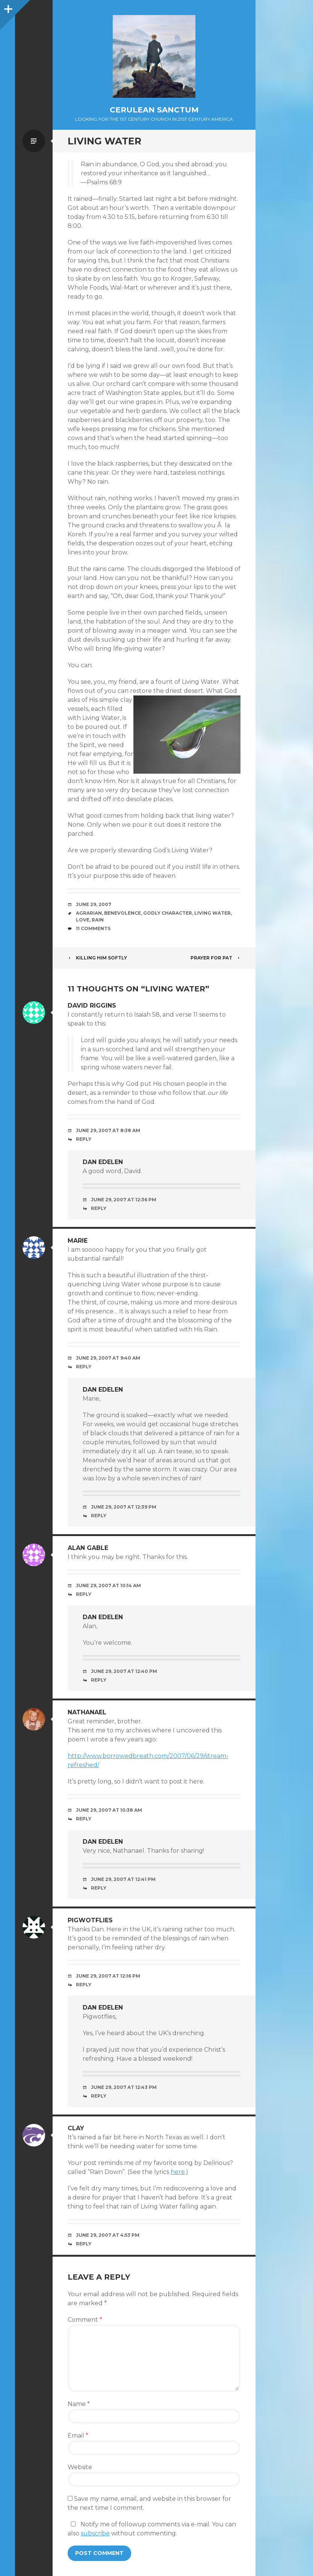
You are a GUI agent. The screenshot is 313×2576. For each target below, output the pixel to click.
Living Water (212, 913)
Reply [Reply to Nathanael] (83, 1819)
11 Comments (93, 928)
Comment (85, 2319)
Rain (98, 920)
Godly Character (167, 913)
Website (80, 2467)
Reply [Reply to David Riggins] (83, 1139)
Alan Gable (88, 1547)
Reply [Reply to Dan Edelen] (98, 1208)
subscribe (95, 2533)
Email (78, 2435)
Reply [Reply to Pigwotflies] (83, 1984)
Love (82, 920)
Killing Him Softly (97, 958)
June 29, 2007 (93, 904)
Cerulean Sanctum (154, 109)
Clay (76, 2128)
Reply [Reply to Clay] (83, 2244)
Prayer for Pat (215, 958)
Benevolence (122, 913)
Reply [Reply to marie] (83, 1366)
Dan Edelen (103, 1162)
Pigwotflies (90, 1920)
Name (79, 2404)
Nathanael (87, 1712)
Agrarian (89, 913)
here (178, 2171)
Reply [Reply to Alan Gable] (83, 1594)
